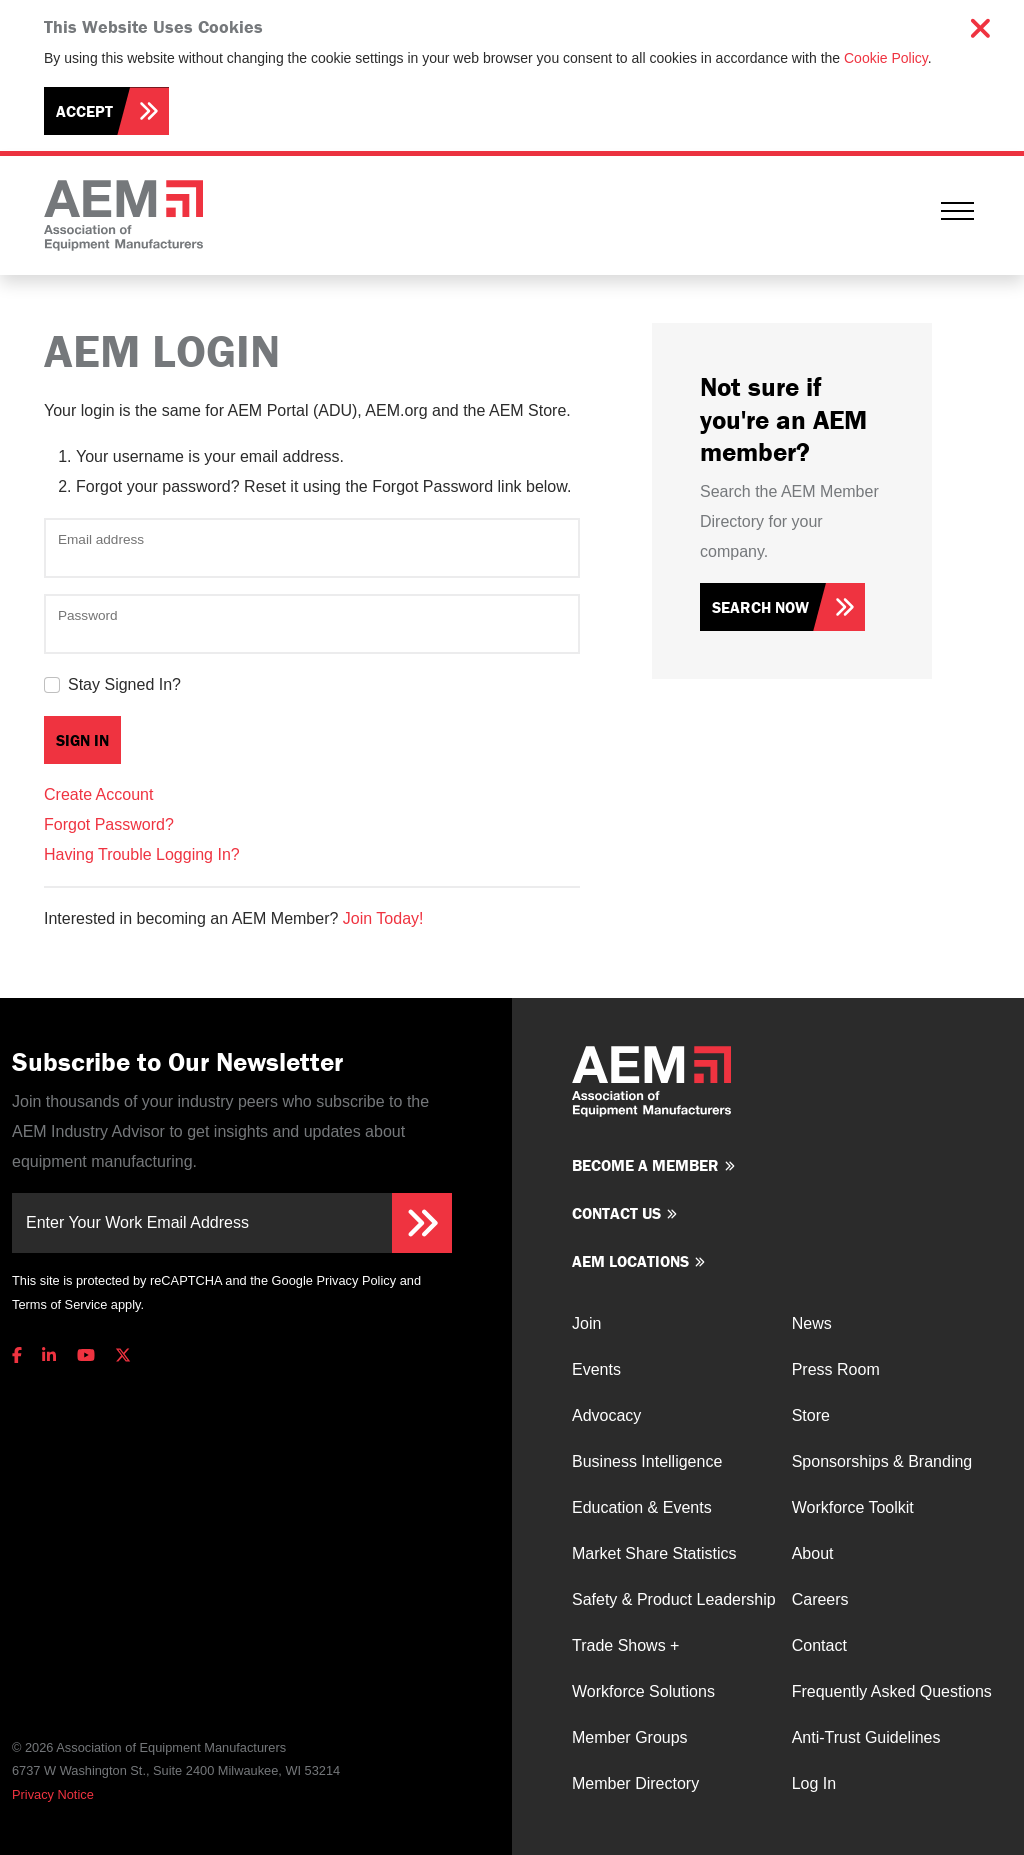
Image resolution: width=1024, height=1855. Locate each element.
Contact (819, 1645)
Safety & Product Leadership (674, 1599)
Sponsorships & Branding (882, 1461)
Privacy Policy (356, 1280)
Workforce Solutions (643, 1691)
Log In (814, 1783)
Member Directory (635, 1783)
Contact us (616, 1213)
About (813, 1553)
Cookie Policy (886, 58)
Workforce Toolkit (853, 1507)
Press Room (836, 1369)
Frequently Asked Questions (892, 1691)
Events (596, 1369)
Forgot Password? (109, 824)
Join (586, 1323)
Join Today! (383, 918)
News (812, 1323)
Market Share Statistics (654, 1553)
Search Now (760, 607)
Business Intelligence (647, 1461)
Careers (820, 1599)
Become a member (645, 1165)
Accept (84, 111)
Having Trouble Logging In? (142, 854)
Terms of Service (59, 1304)
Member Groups (630, 1737)
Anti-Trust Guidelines (866, 1737)
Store (811, 1415)
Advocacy (606, 1415)
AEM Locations (630, 1261)
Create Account (98, 794)
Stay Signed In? (124, 684)
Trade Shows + (625, 1645)
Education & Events (642, 1507)
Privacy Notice (53, 1794)
